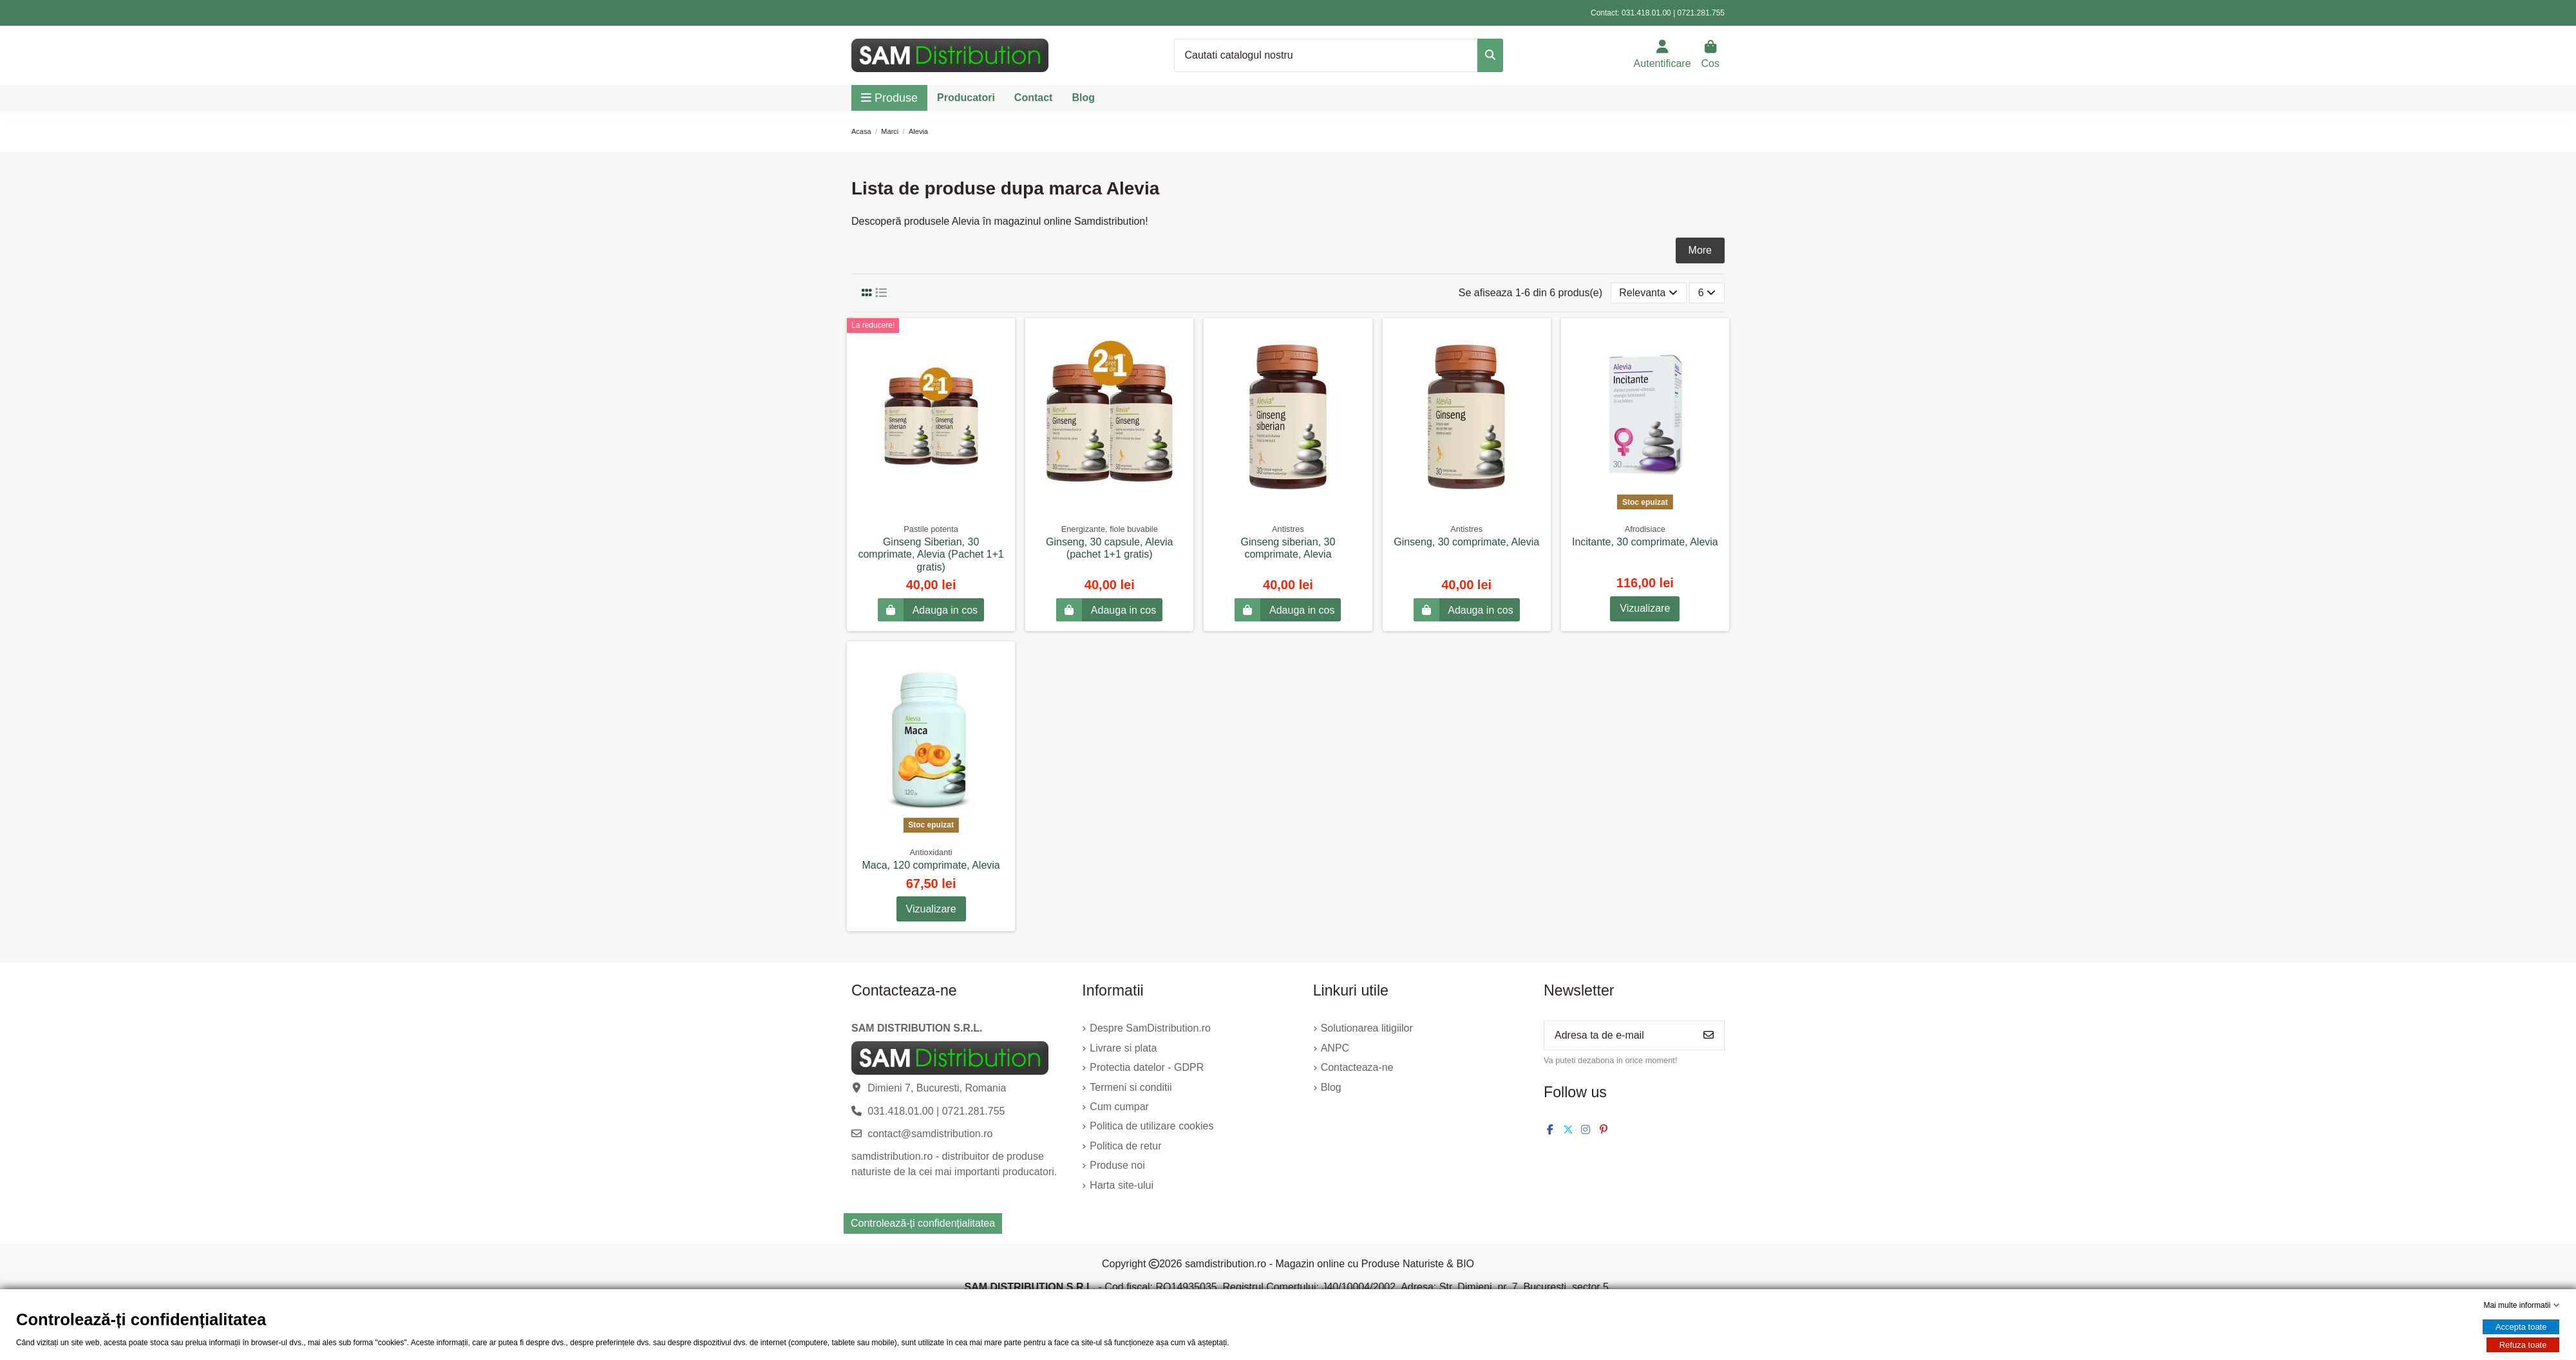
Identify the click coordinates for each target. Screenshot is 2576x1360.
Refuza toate (2523, 1345)
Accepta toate (2521, 1327)
